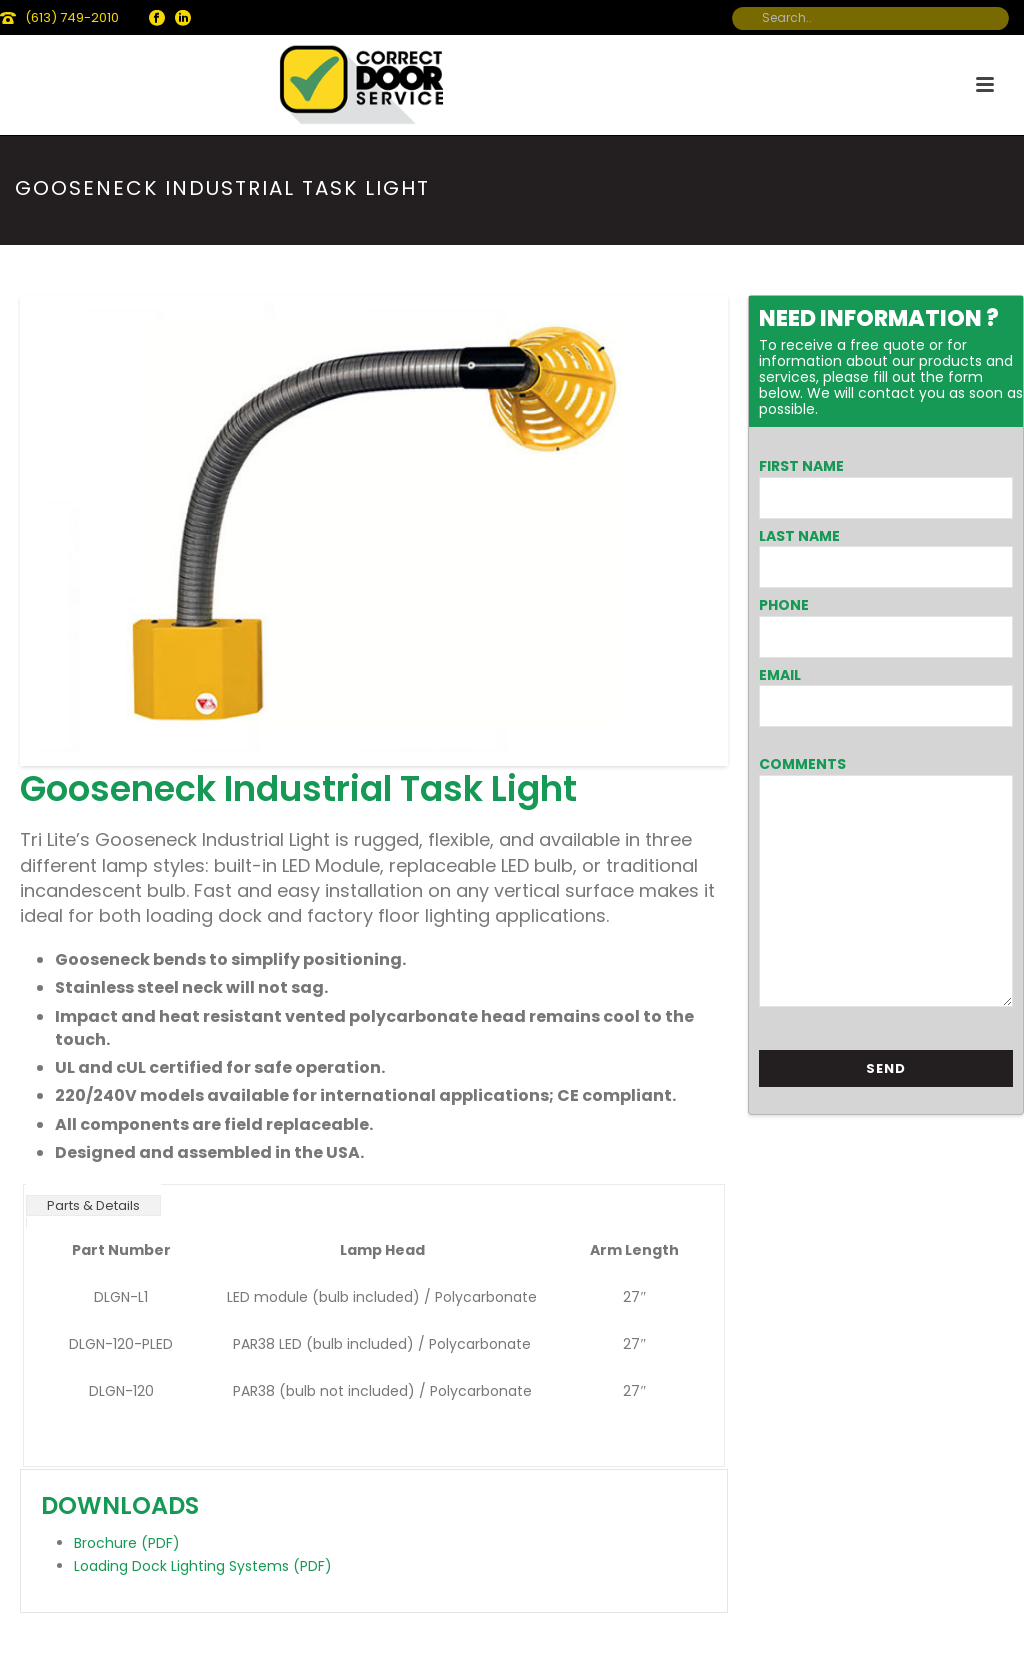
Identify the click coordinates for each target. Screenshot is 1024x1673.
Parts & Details (93, 1205)
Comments (802, 764)
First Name (801, 466)
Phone (784, 605)
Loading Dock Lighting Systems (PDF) (203, 1566)
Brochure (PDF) (127, 1543)
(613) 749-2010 (72, 17)
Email (780, 675)
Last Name (799, 536)
